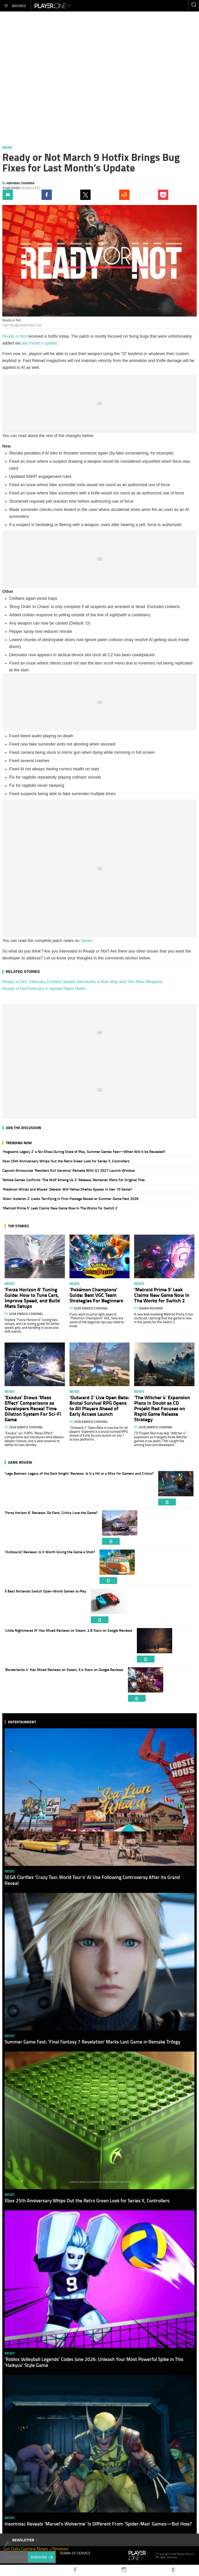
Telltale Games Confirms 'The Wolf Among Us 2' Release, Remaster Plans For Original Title (73, 1179)
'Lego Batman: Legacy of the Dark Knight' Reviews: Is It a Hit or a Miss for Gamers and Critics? (79, 1488)
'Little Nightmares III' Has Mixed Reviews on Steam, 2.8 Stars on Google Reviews (68, 1645)
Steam (87, 940)
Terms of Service (75, 2553)
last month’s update (39, 343)
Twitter (85, 195)
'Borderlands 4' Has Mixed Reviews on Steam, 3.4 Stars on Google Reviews (64, 1684)
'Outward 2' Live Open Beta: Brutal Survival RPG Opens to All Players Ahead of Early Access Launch (99, 1405)
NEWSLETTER (23, 2539)
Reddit (124, 195)
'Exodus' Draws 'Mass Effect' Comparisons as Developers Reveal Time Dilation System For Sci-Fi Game (33, 1408)
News (7, 147)
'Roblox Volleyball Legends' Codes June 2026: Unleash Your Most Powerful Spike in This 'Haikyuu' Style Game (94, 2362)
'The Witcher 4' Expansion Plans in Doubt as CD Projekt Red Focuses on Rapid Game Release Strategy (162, 1408)
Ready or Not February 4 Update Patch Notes (44, 988)
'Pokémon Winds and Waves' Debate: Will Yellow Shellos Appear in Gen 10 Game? (67, 1189)
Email (8, 195)
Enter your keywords (193, 4)
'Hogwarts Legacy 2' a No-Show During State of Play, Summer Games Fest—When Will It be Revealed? (83, 1151)
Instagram (124, 2570)
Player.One (53, 5)
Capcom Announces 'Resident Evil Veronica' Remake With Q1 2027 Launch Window (68, 1170)
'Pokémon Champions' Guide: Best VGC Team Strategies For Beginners (96, 1295)
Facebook (46, 195)
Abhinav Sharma (20, 182)
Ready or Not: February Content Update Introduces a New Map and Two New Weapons (82, 981)
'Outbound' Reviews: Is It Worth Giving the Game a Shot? (50, 1567)
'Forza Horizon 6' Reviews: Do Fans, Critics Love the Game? (51, 1527)
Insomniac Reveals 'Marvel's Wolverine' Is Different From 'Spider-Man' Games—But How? (98, 2524)
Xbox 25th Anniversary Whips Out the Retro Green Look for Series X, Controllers (66, 1160)
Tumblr (173, 2570)
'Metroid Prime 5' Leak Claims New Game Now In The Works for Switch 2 (59, 1208)
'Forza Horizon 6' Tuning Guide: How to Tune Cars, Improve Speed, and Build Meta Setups (32, 1297)
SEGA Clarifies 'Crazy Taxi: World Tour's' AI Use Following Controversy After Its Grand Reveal (92, 1880)
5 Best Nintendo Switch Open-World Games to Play (45, 1606)
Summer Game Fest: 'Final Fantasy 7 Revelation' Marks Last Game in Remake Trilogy (92, 2042)
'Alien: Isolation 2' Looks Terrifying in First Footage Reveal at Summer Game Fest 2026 (70, 1198)
